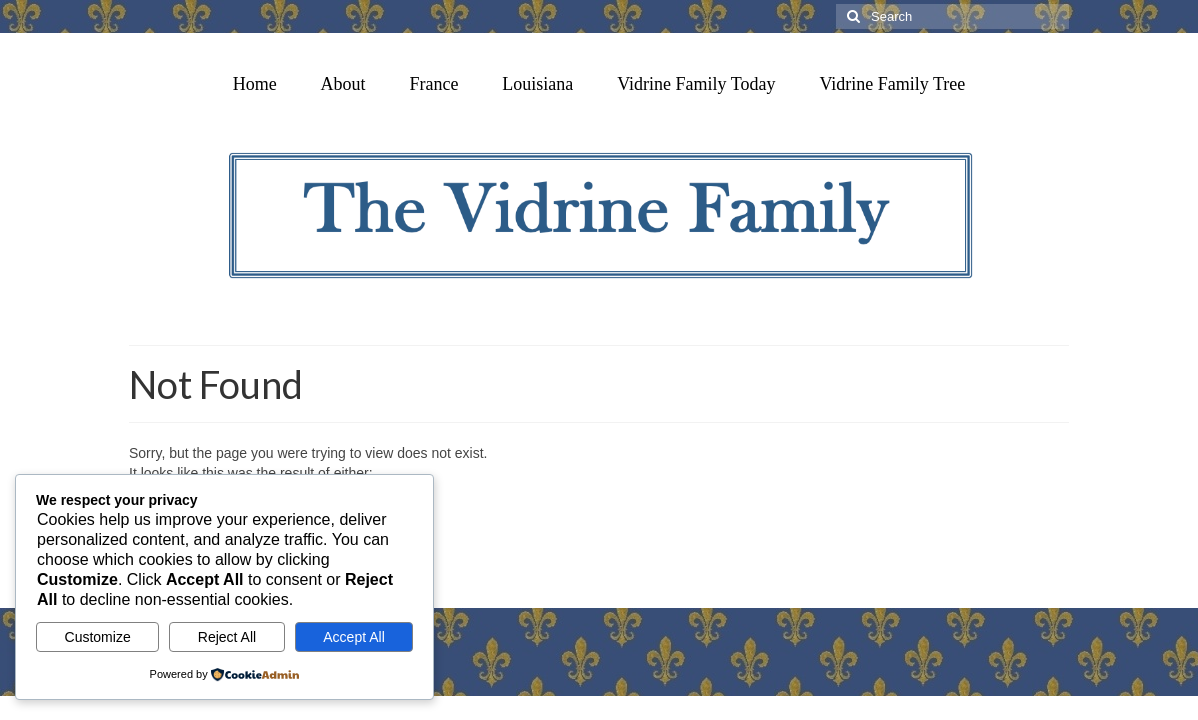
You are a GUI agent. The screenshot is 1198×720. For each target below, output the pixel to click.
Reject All (227, 637)
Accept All (353, 637)
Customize (98, 637)
